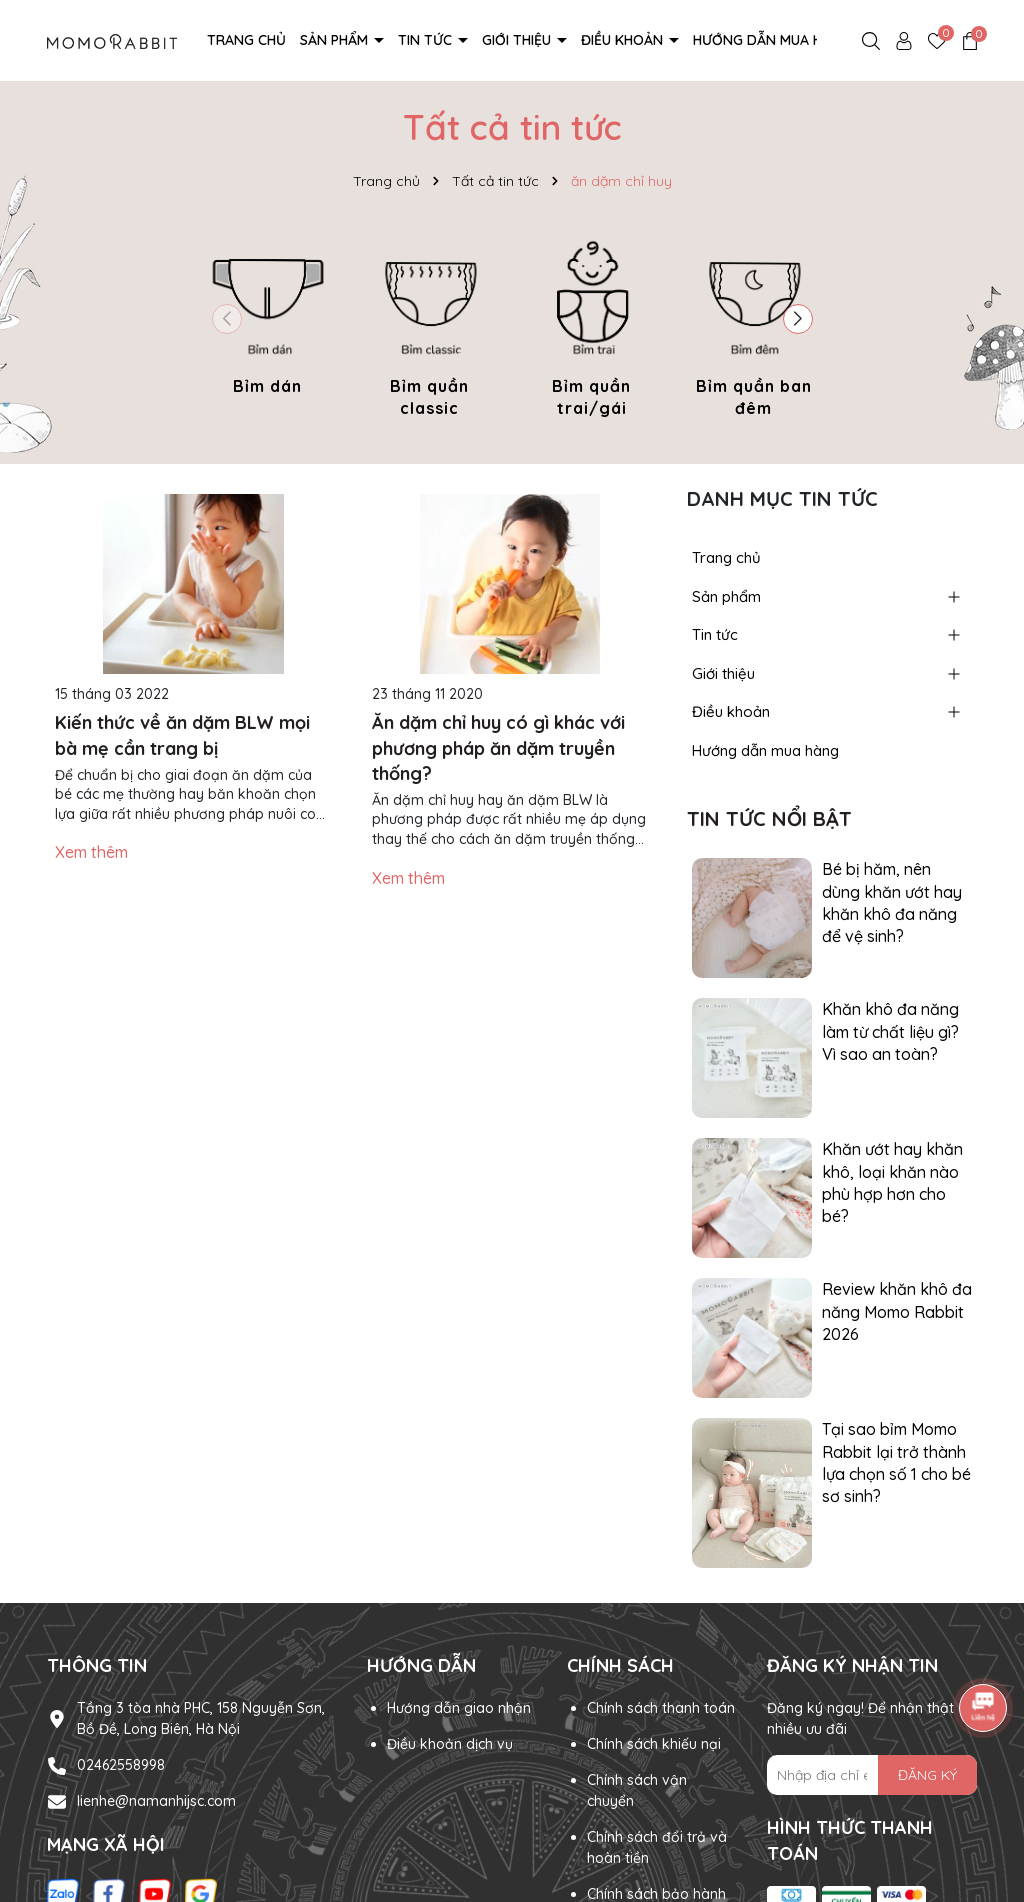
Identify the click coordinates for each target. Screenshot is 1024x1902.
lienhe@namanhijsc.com (156, 1801)
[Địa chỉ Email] (872, 1775)
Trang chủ (246, 40)
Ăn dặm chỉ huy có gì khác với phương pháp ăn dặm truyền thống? (498, 747)
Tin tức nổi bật (769, 818)
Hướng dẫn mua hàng (772, 40)
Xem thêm (91, 852)
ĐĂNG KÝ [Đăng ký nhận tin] (927, 1775)
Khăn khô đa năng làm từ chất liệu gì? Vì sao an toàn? (890, 1031)
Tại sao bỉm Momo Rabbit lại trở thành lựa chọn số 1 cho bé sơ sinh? (896, 1462)
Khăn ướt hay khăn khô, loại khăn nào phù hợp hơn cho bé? (892, 1182)
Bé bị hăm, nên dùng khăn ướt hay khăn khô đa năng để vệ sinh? (892, 902)
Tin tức (427, 40)
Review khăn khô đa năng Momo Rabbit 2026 (897, 1311)
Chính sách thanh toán (661, 1708)
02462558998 (121, 1765)
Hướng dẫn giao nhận (459, 1708)
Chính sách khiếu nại (654, 1744)
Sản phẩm (336, 40)
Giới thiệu (518, 40)
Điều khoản (624, 40)
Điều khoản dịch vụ (450, 1744)
